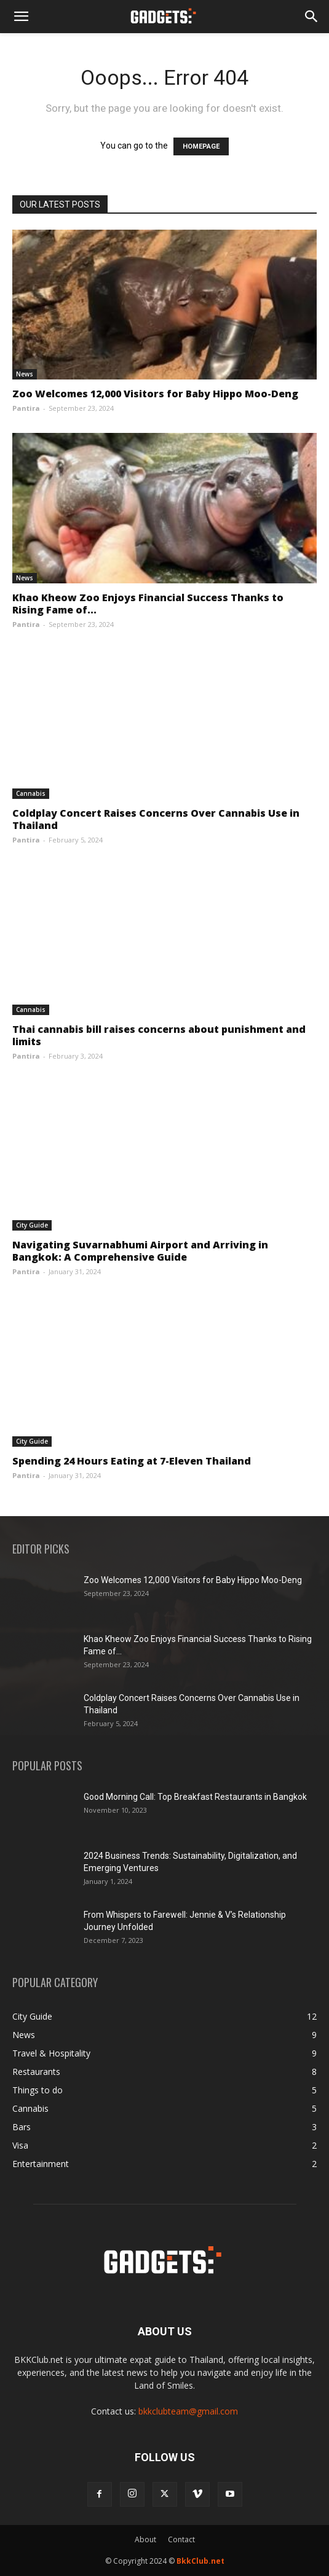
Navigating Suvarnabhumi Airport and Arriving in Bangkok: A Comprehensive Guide (140, 1251)
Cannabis (31, 793)
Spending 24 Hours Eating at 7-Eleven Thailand (131, 1461)
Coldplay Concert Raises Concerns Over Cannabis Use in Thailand (155, 819)
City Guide (32, 1225)
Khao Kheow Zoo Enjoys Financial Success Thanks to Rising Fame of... (147, 604)
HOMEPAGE (201, 146)
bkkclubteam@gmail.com (188, 2411)
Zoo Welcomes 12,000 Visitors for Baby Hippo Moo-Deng (155, 393)
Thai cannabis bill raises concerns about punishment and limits (159, 1035)
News (24, 374)
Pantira (26, 408)
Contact (181, 2539)
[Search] (312, 16)
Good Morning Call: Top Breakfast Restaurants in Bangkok (195, 1797)
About (145, 2539)
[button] (21, 16)
